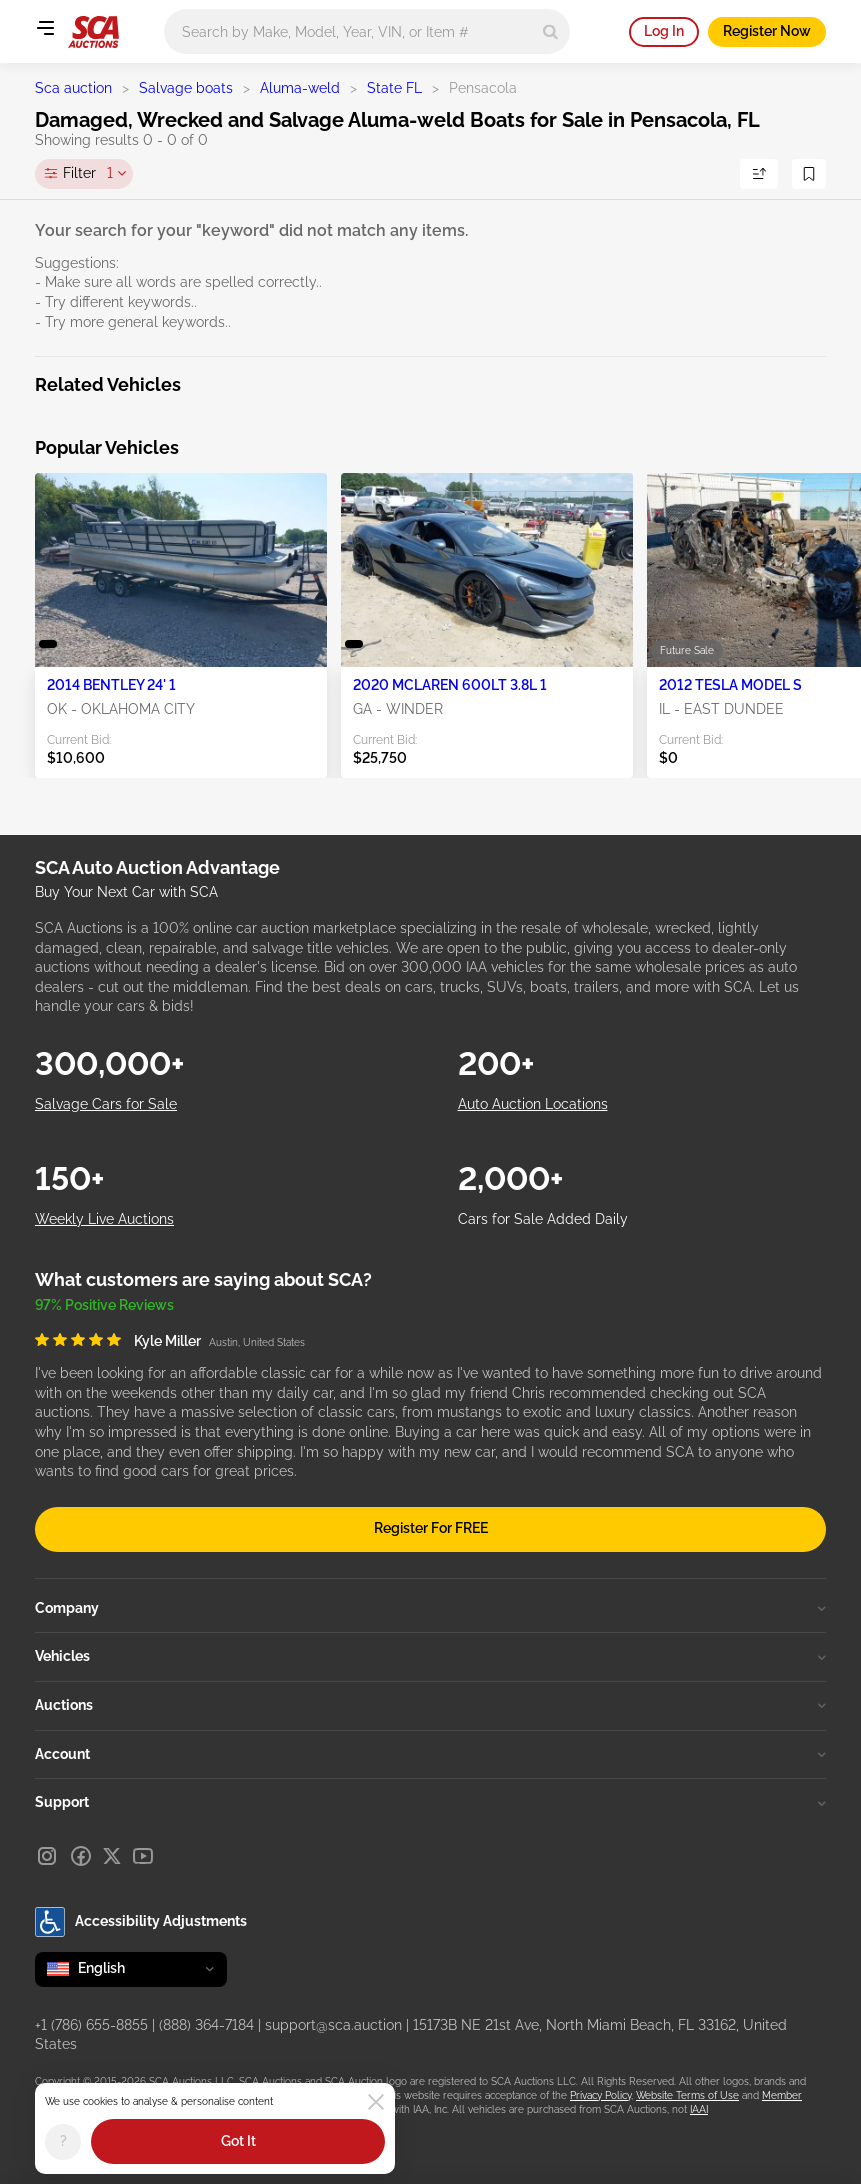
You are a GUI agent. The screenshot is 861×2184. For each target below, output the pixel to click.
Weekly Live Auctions (104, 1219)
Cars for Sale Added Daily (543, 1219)
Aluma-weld (300, 88)
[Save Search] (809, 174)
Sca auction (73, 88)
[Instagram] (47, 1856)
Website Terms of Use (687, 2095)
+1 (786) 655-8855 (91, 2025)
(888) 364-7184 (206, 2025)
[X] (112, 1856)
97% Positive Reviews (104, 1305)
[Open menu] (45, 28)
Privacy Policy (600, 2095)
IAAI (699, 2109)
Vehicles (430, 1656)
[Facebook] (81, 1856)
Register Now (767, 31)
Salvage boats (186, 88)
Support (430, 1802)
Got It (238, 2141)
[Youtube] (143, 1856)
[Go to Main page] (93, 32)
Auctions (430, 1705)
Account (430, 1754)
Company (430, 1608)
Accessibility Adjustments (141, 1922)
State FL (394, 88)
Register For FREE (431, 1528)
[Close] (376, 2102)
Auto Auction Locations (533, 1104)
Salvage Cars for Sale (106, 1104)
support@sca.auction (333, 2025)
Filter (88, 174)
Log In (664, 31)
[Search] (550, 31)
